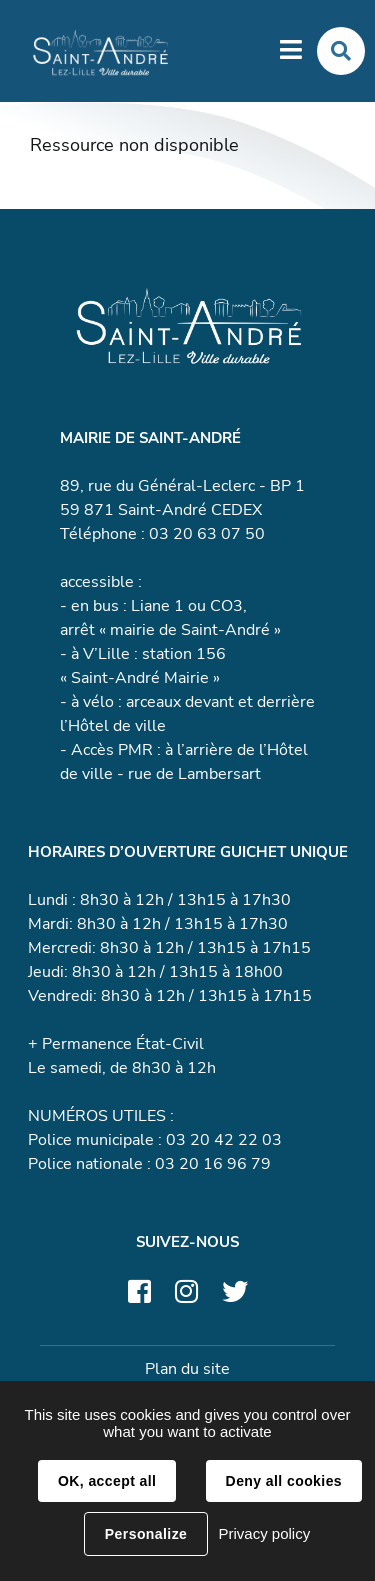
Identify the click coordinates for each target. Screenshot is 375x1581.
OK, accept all (107, 1481)
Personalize (146, 1534)
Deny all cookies (284, 1481)
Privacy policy (264, 1533)
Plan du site (187, 1369)
